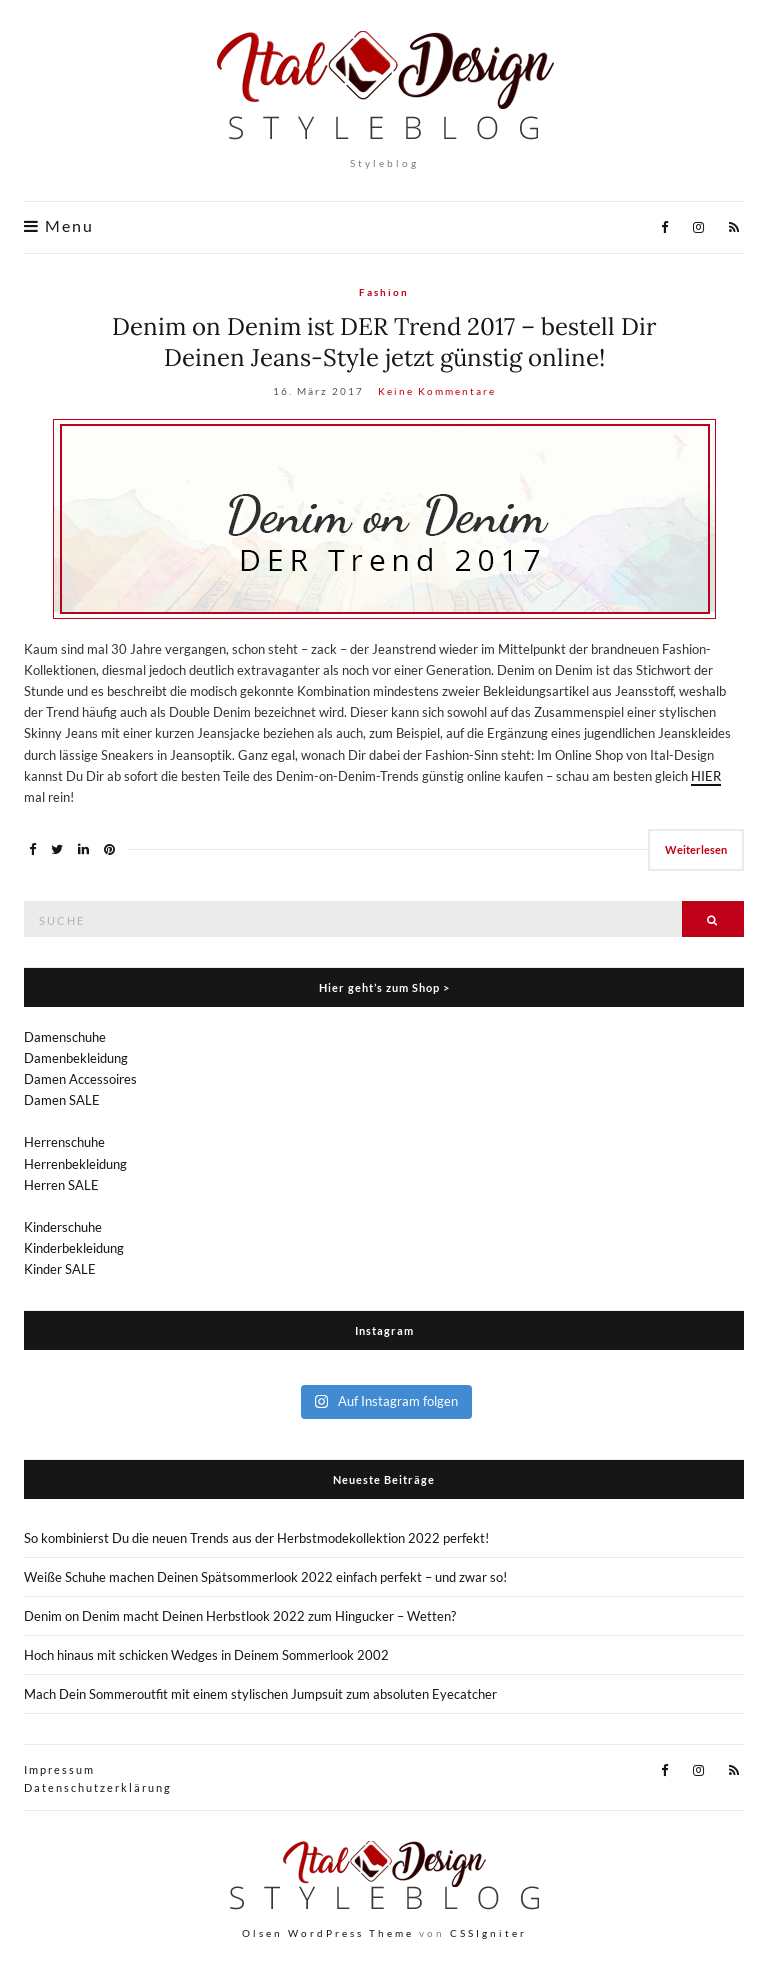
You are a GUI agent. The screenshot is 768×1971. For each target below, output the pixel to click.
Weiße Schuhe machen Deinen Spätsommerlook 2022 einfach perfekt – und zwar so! (265, 1577)
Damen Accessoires (80, 1079)
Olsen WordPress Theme (328, 1933)
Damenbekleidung (76, 1058)
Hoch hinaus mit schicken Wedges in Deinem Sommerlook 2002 (206, 1655)
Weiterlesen (696, 849)
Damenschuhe (65, 1037)
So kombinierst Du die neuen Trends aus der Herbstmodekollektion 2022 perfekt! (256, 1538)
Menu (59, 226)
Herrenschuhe (64, 1142)
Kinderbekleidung (74, 1248)
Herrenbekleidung (75, 1164)
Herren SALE (61, 1185)
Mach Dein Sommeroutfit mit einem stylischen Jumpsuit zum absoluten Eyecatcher (260, 1694)
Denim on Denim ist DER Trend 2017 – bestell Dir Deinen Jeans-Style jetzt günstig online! (384, 342)
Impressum (59, 1769)
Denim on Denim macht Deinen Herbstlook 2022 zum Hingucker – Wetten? (240, 1616)
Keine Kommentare (437, 391)
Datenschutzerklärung (98, 1787)
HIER (706, 776)
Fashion (384, 292)
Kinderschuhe (63, 1227)
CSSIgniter (488, 1933)
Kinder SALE (60, 1269)
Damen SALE (62, 1100)
